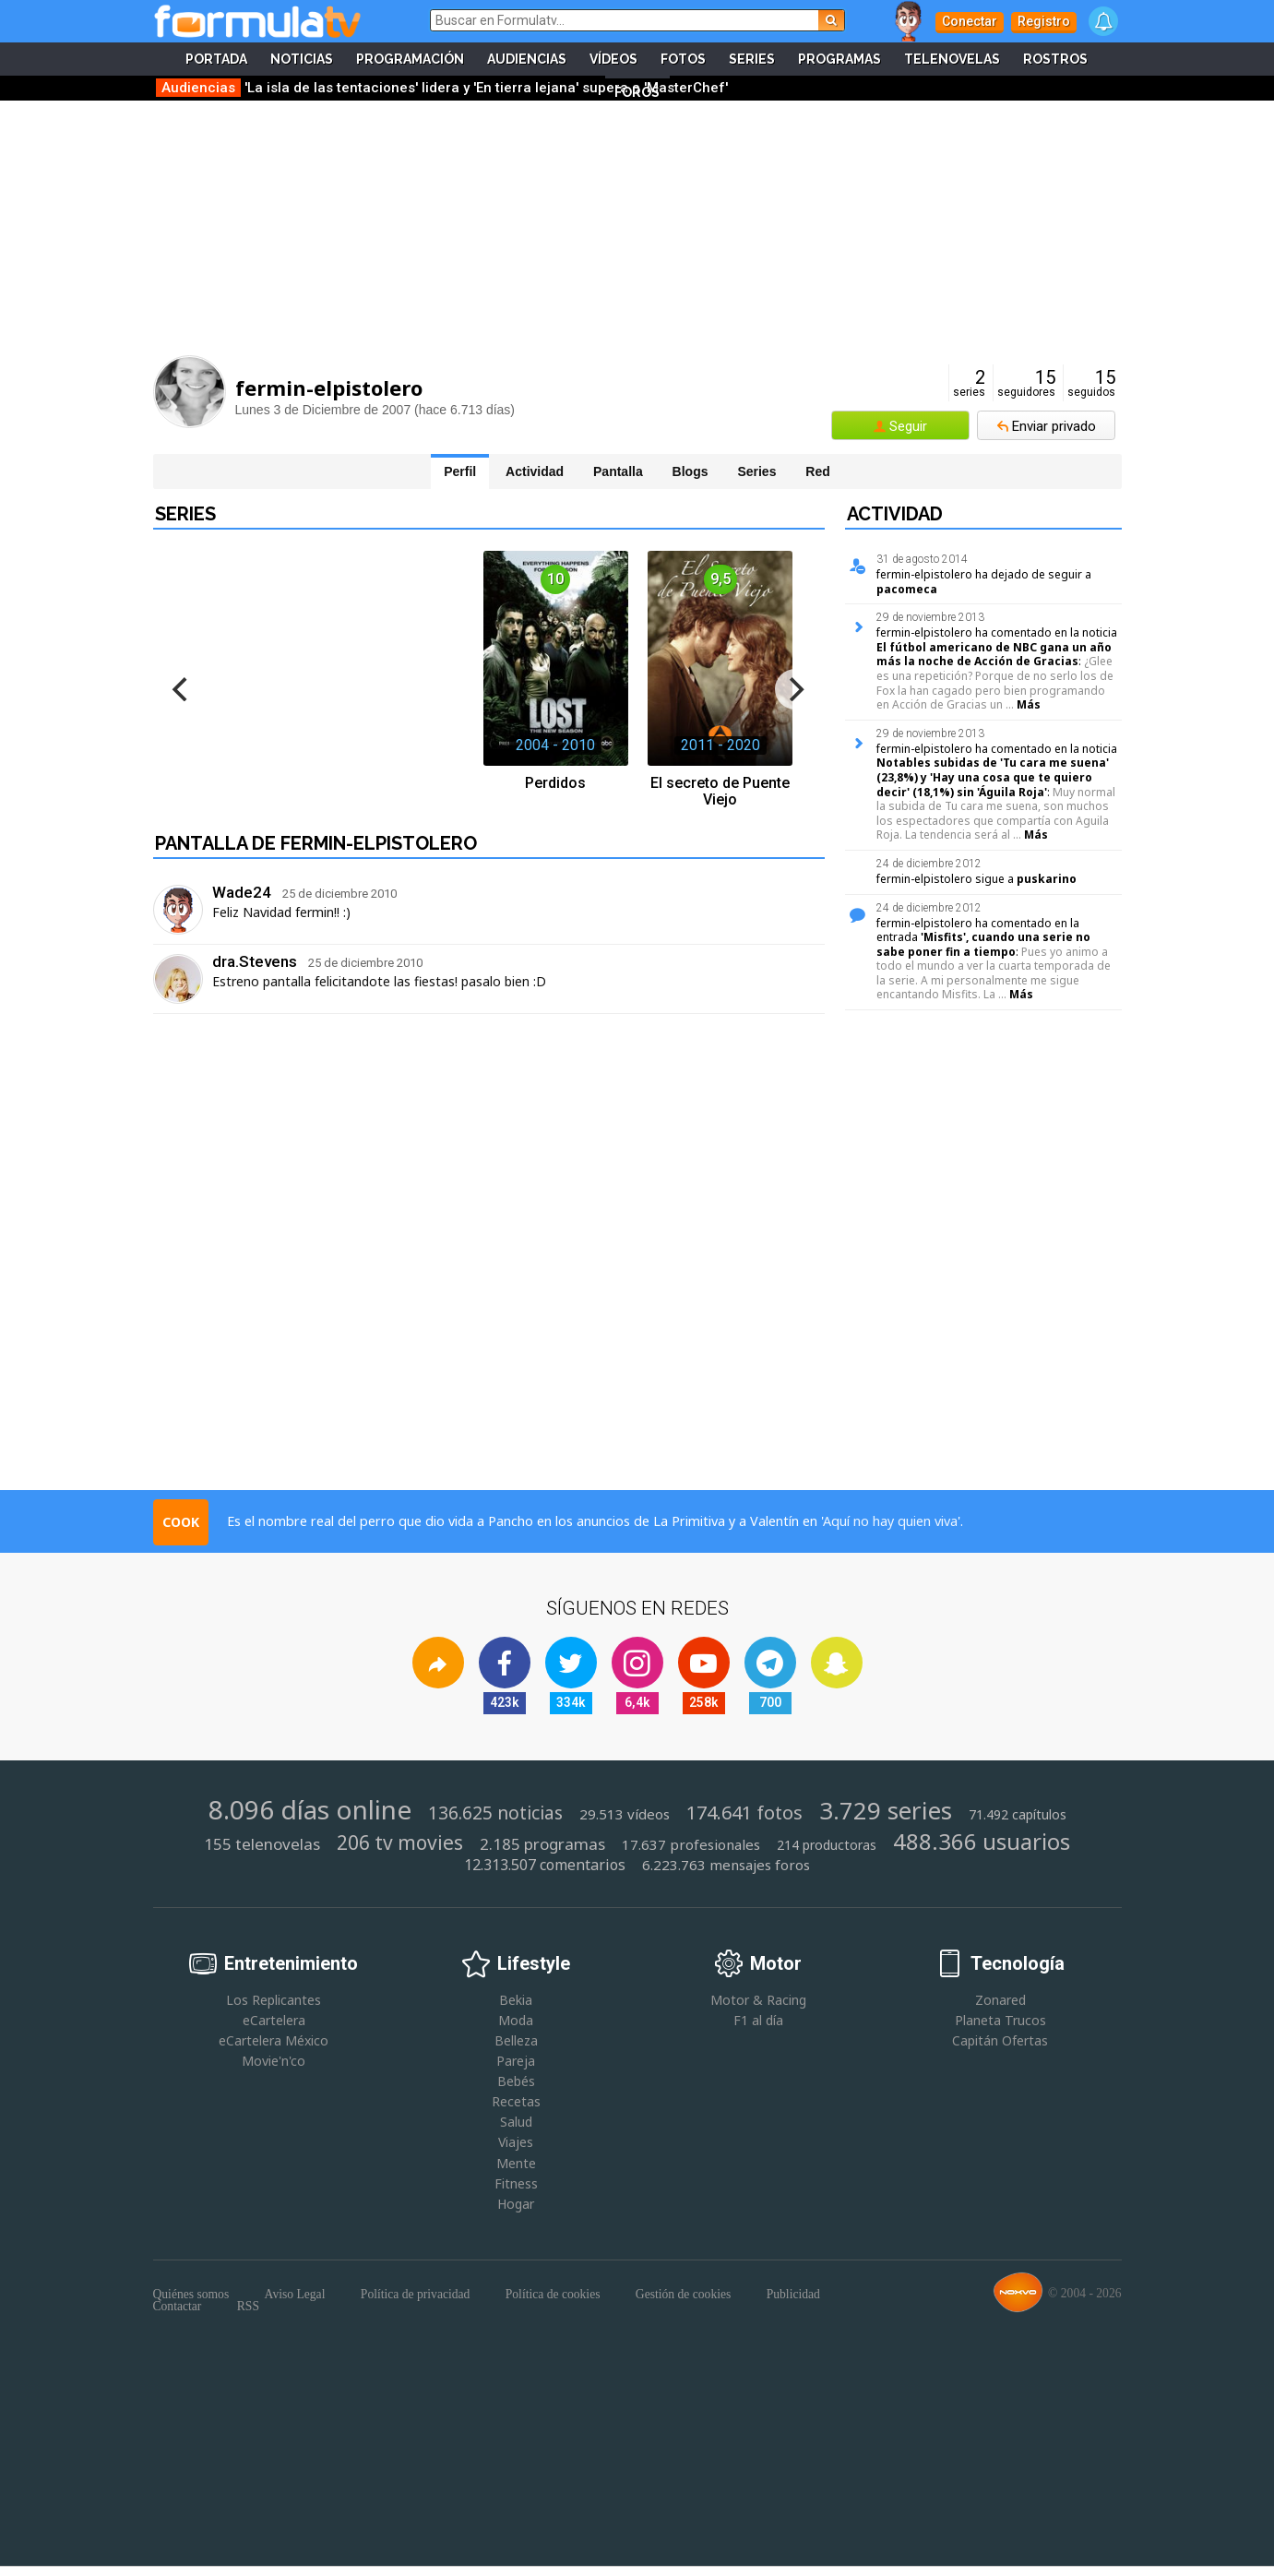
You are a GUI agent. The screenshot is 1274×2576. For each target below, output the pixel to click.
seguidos (1091, 383)
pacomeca (906, 589)
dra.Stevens (254, 961)
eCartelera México (273, 2040)
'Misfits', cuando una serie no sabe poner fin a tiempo (983, 944)
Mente (516, 2163)
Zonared (1000, 2000)
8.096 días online (309, 1809)
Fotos (683, 59)
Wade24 (241, 892)
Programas (839, 59)
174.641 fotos (744, 1813)
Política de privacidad (415, 2294)
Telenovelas (952, 59)
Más (1029, 704)
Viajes (515, 2142)
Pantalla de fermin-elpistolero (316, 843)
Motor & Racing (758, 2000)
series (969, 383)
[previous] (182, 689)
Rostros (1055, 59)
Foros (637, 92)
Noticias (301, 59)
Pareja (515, 2060)
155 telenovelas (262, 1844)
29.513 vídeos (624, 1814)
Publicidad (793, 2294)
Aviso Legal (295, 2294)
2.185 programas (542, 1844)
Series (752, 59)
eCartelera (274, 2020)
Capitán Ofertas (1000, 2040)
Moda (515, 2020)
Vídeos (613, 59)
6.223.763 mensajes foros (726, 1865)
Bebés (516, 2081)
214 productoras (826, 1845)
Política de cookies (553, 2294)
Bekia (515, 2000)
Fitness (516, 2183)
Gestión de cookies (683, 2294)
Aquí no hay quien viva (890, 1521)
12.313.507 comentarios (544, 1865)
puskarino (1047, 879)
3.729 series (885, 1811)
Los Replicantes (273, 2000)
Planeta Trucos (1000, 2020)
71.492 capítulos (1017, 1815)
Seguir (908, 426)
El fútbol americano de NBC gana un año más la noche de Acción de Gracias (994, 654)
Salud (516, 2121)
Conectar (969, 21)
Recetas (516, 2101)
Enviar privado (1054, 426)
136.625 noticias (495, 1813)
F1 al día (758, 2020)
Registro (1044, 21)
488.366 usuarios (981, 1841)
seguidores (1026, 383)
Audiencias (526, 59)
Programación (410, 59)
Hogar (515, 2203)
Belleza (516, 2040)
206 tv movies (400, 1843)
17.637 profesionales (691, 1845)
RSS (248, 2306)
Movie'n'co (273, 2060)
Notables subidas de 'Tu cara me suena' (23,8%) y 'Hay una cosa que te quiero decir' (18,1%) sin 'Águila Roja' (992, 777)
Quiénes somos (191, 2294)
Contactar (177, 2306)
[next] (795, 689)
